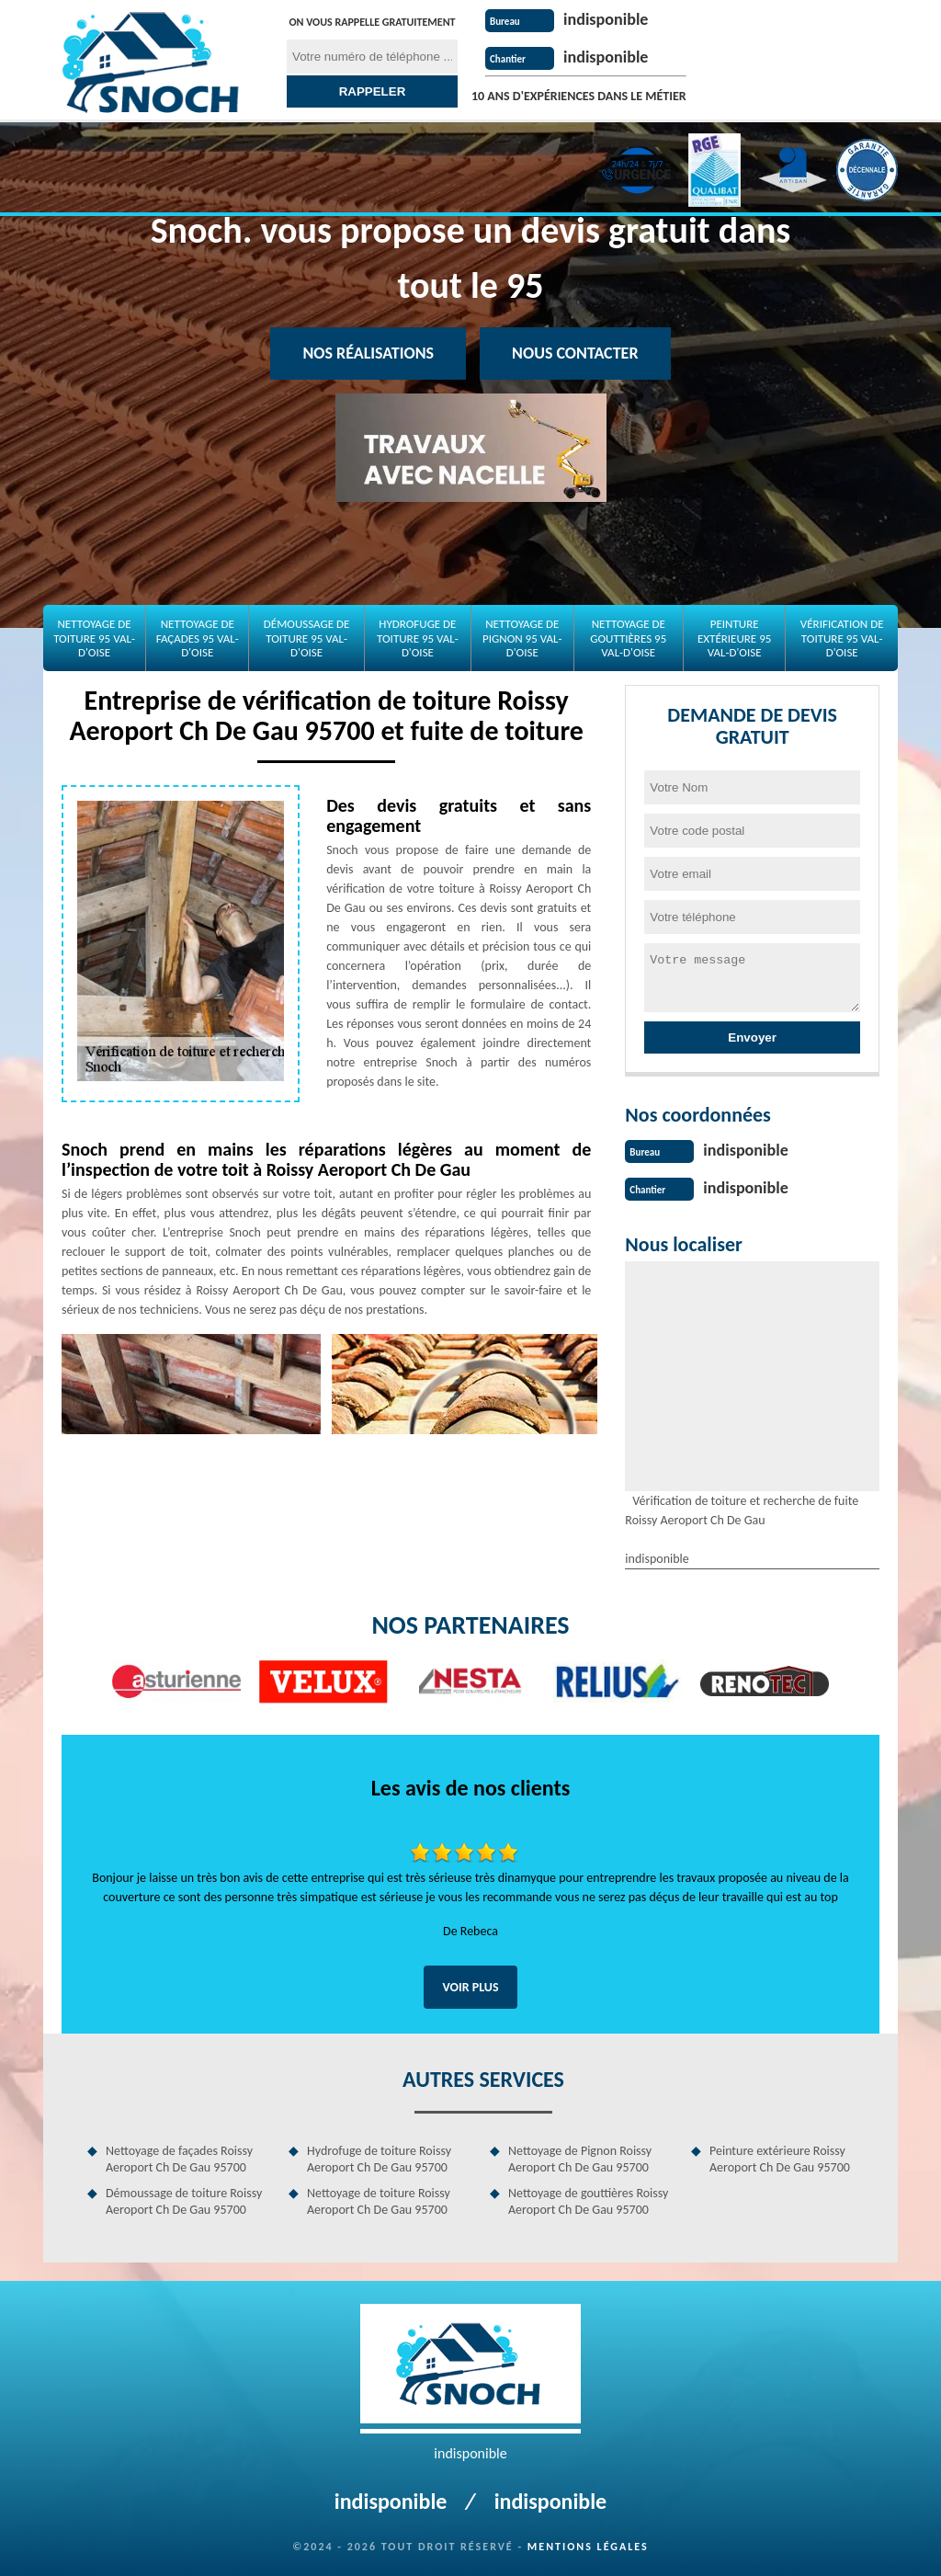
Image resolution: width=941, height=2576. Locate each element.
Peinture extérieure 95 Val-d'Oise (734, 638)
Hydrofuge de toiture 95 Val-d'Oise (418, 638)
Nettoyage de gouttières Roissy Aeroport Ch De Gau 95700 (588, 2199)
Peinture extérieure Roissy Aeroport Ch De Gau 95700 (779, 2157)
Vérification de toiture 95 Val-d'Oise (842, 638)
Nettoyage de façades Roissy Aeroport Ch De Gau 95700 (179, 2157)
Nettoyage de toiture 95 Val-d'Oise (94, 638)
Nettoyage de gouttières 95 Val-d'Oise (628, 638)
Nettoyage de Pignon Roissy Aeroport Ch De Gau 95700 (580, 2157)
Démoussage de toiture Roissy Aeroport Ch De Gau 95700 (184, 2199)
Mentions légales (588, 2544)
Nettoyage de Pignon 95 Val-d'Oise (521, 638)
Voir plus (470, 1985)
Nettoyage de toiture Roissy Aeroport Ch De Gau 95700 (378, 2199)
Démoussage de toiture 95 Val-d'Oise (307, 638)
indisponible (610, 18)
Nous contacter (575, 353)
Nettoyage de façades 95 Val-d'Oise (197, 638)
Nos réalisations (368, 353)
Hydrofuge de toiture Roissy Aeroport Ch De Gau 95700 (379, 2157)
